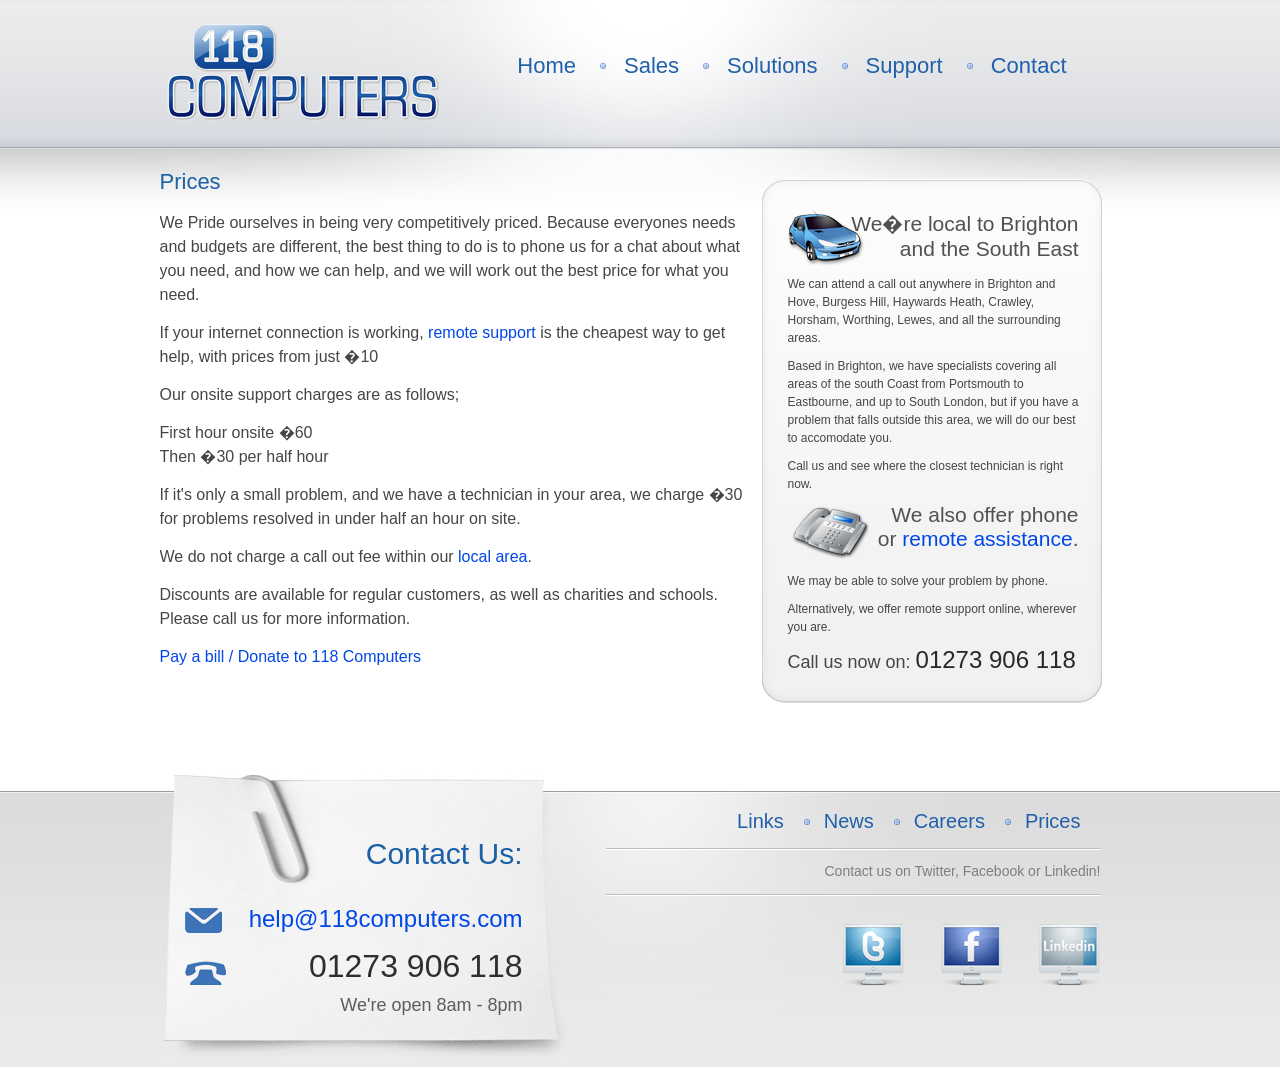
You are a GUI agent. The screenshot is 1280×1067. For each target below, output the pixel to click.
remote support (482, 332)
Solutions (772, 65)
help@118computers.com (386, 918)
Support (904, 65)
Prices (1053, 821)
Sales (651, 65)
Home (546, 65)
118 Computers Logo (302, 72)
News (849, 821)
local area (492, 556)
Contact (1029, 65)
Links (760, 821)
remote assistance (987, 538)
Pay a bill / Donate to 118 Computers (290, 656)
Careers (949, 821)
